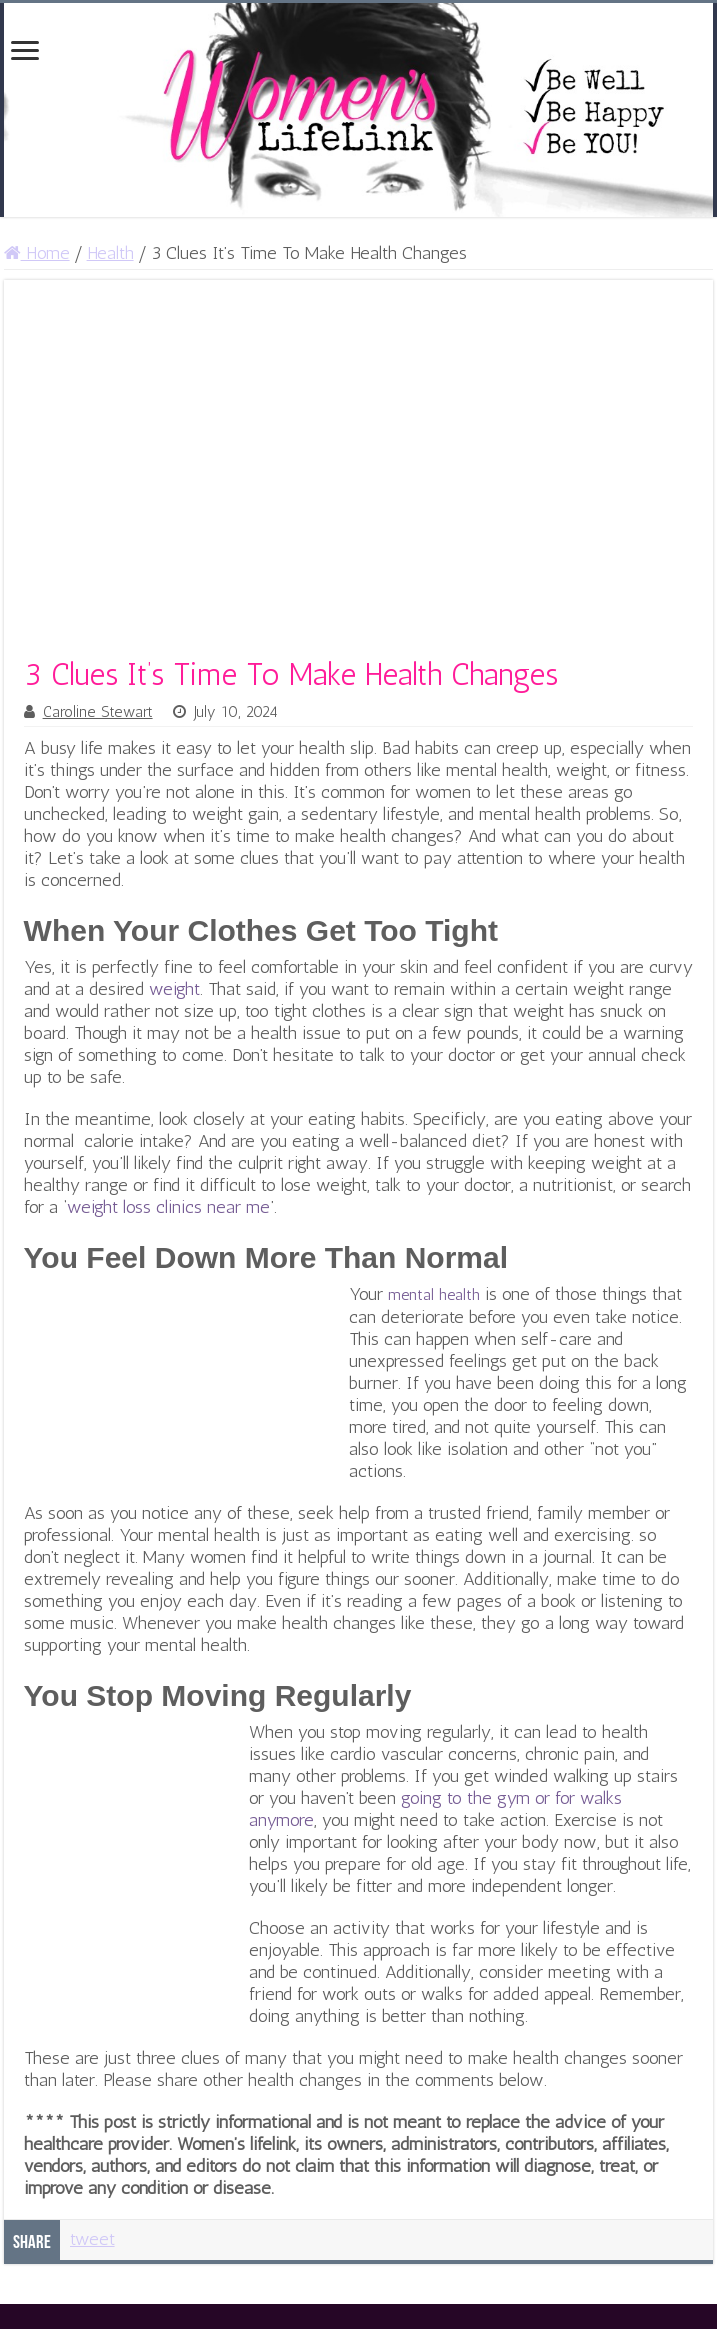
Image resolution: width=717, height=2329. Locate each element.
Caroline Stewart (98, 712)
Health (110, 253)
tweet (92, 2239)
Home (37, 253)
